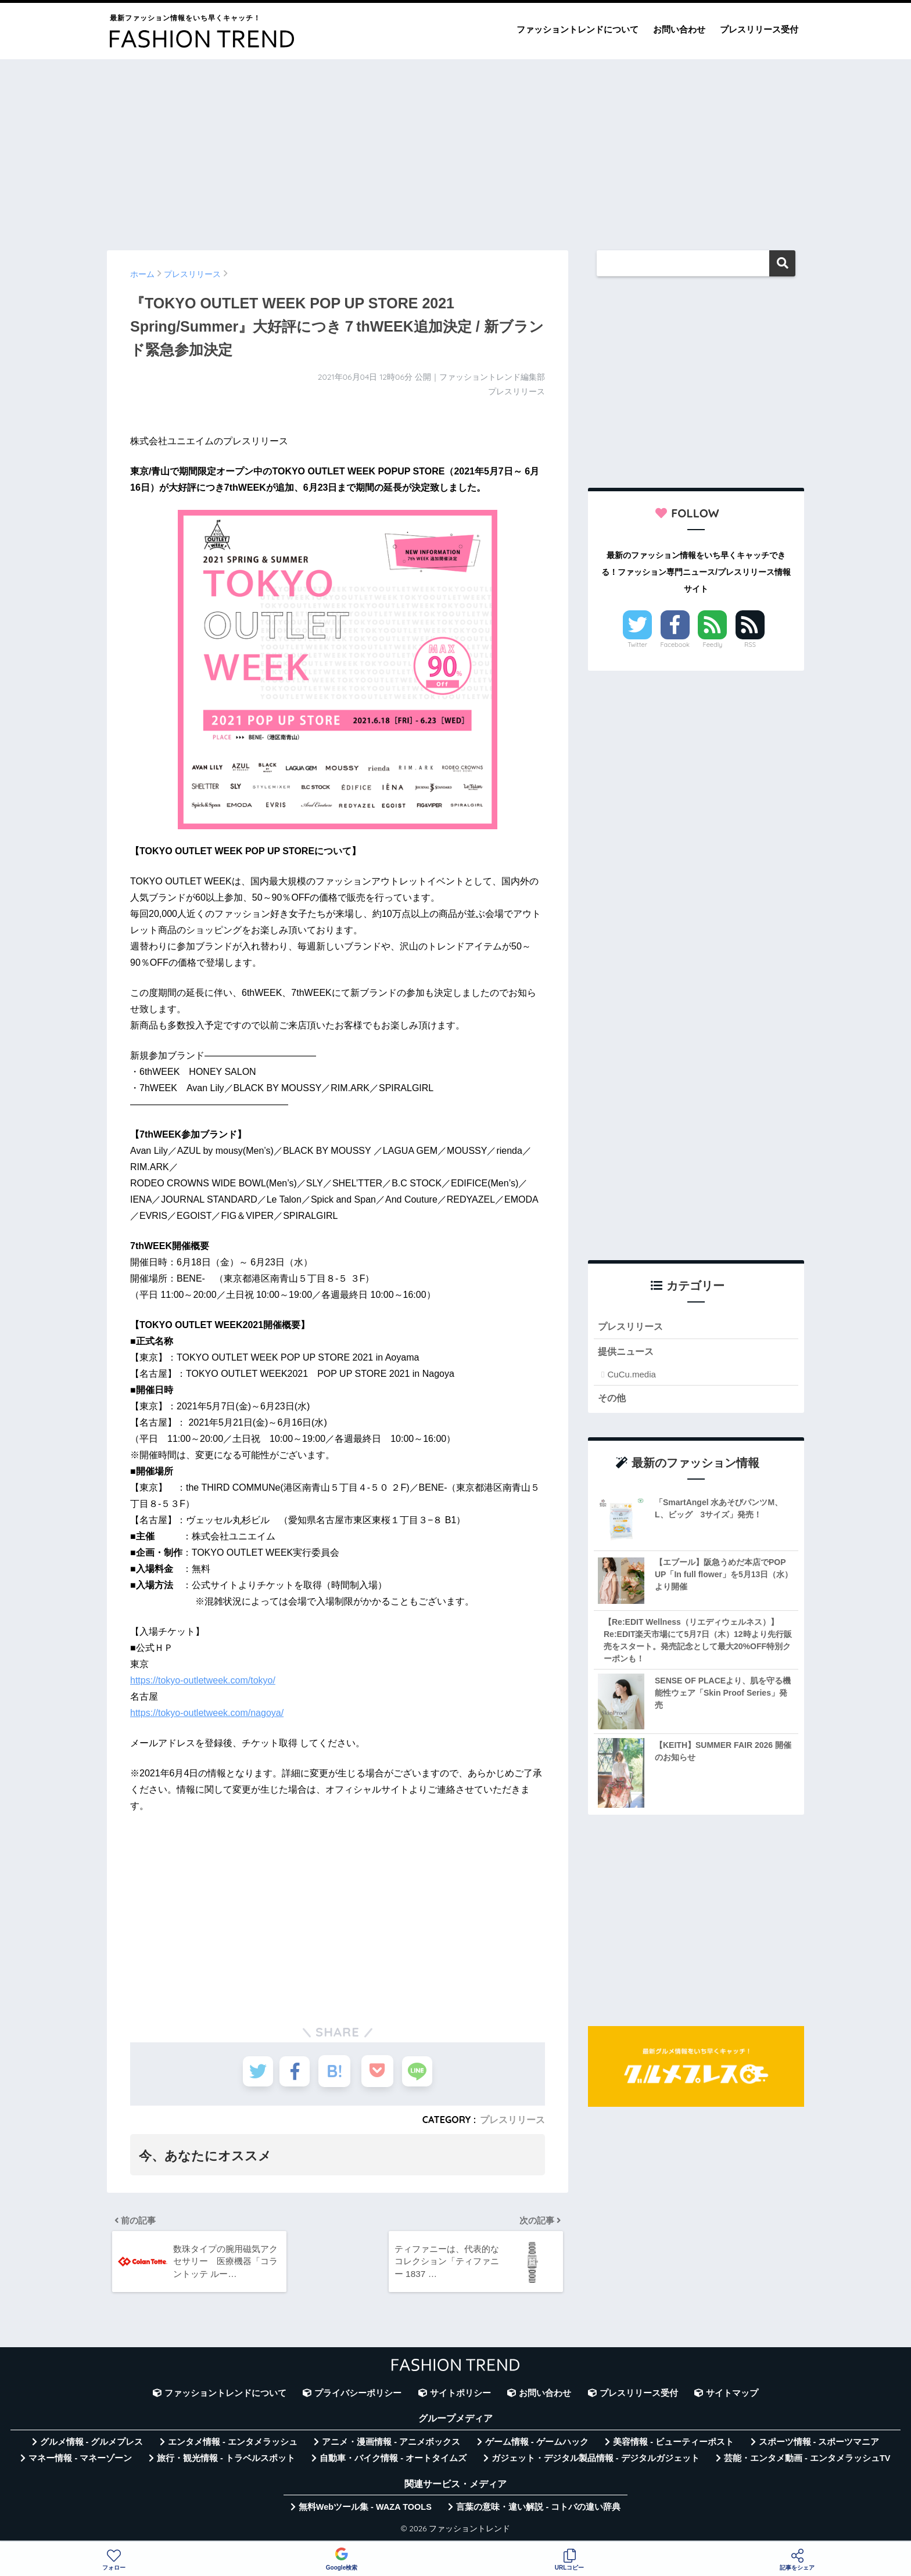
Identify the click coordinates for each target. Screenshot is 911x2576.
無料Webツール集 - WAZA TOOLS (365, 2511)
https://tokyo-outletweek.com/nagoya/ (207, 1713)
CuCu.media (631, 1375)
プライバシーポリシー (357, 2397)
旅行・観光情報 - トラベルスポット (226, 2462)
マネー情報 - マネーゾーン (80, 2462)
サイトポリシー (460, 2397)
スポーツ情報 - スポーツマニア (819, 2446)
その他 (612, 1399)
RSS (750, 645)
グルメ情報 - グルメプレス (92, 2446)
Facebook (675, 645)
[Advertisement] (455, 149)
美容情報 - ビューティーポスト (673, 2446)
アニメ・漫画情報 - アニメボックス (391, 2446)
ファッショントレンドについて (578, 29)
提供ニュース (627, 1352)
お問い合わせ (679, 29)
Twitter (637, 645)
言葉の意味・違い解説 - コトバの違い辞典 (538, 2511)
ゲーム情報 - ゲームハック (537, 2446)
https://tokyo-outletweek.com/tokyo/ (202, 1680)
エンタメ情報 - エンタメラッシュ (232, 2446)
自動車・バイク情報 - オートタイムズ (393, 2462)
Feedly (713, 645)
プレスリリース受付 (759, 29)
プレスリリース (512, 2119)
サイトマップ (732, 2397)
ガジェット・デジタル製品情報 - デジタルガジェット (596, 2462)
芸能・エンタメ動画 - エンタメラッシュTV (807, 2462)
